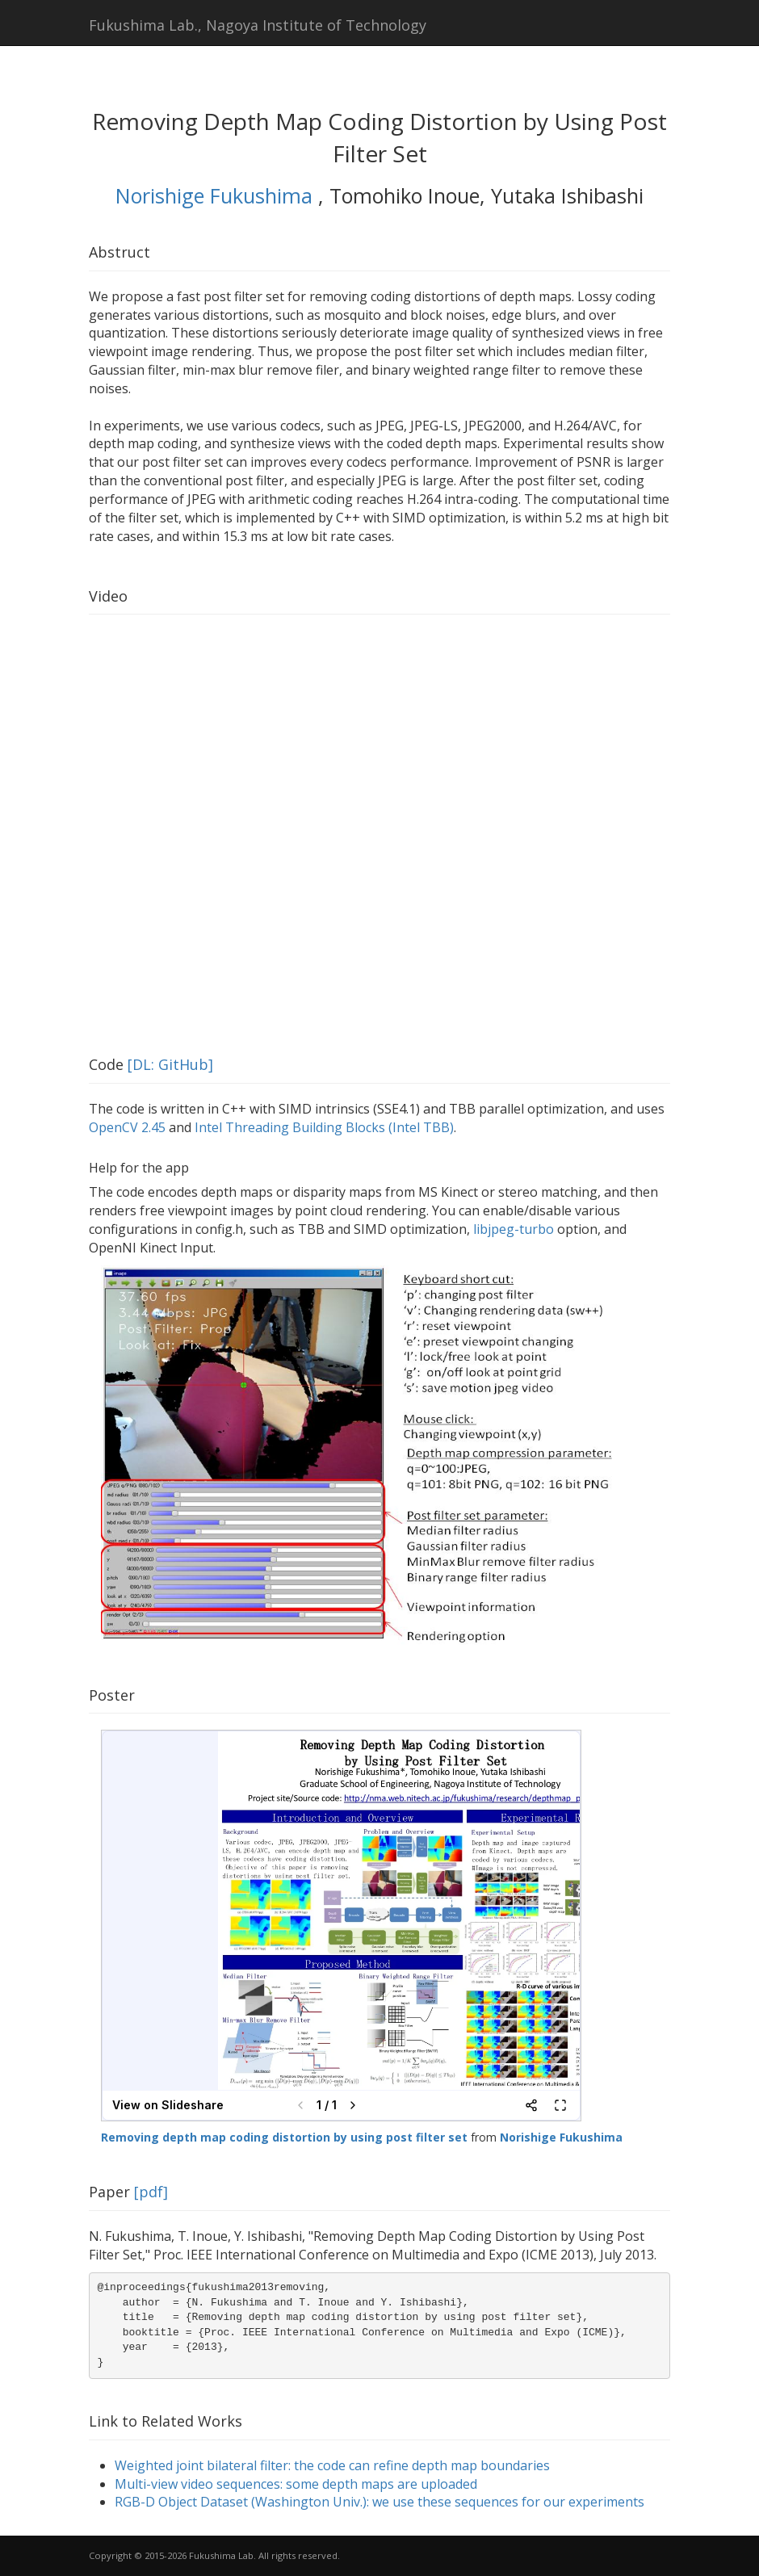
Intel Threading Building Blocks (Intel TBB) (324, 1127)
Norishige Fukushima (216, 195)
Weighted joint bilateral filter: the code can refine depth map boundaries (332, 2465)
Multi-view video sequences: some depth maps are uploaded (296, 2484)
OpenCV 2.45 (127, 1127)
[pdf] (151, 2191)
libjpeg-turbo (513, 1229)
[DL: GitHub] (170, 1064)
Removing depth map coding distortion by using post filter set (284, 2137)
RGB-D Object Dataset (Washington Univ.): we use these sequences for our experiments (379, 2502)
